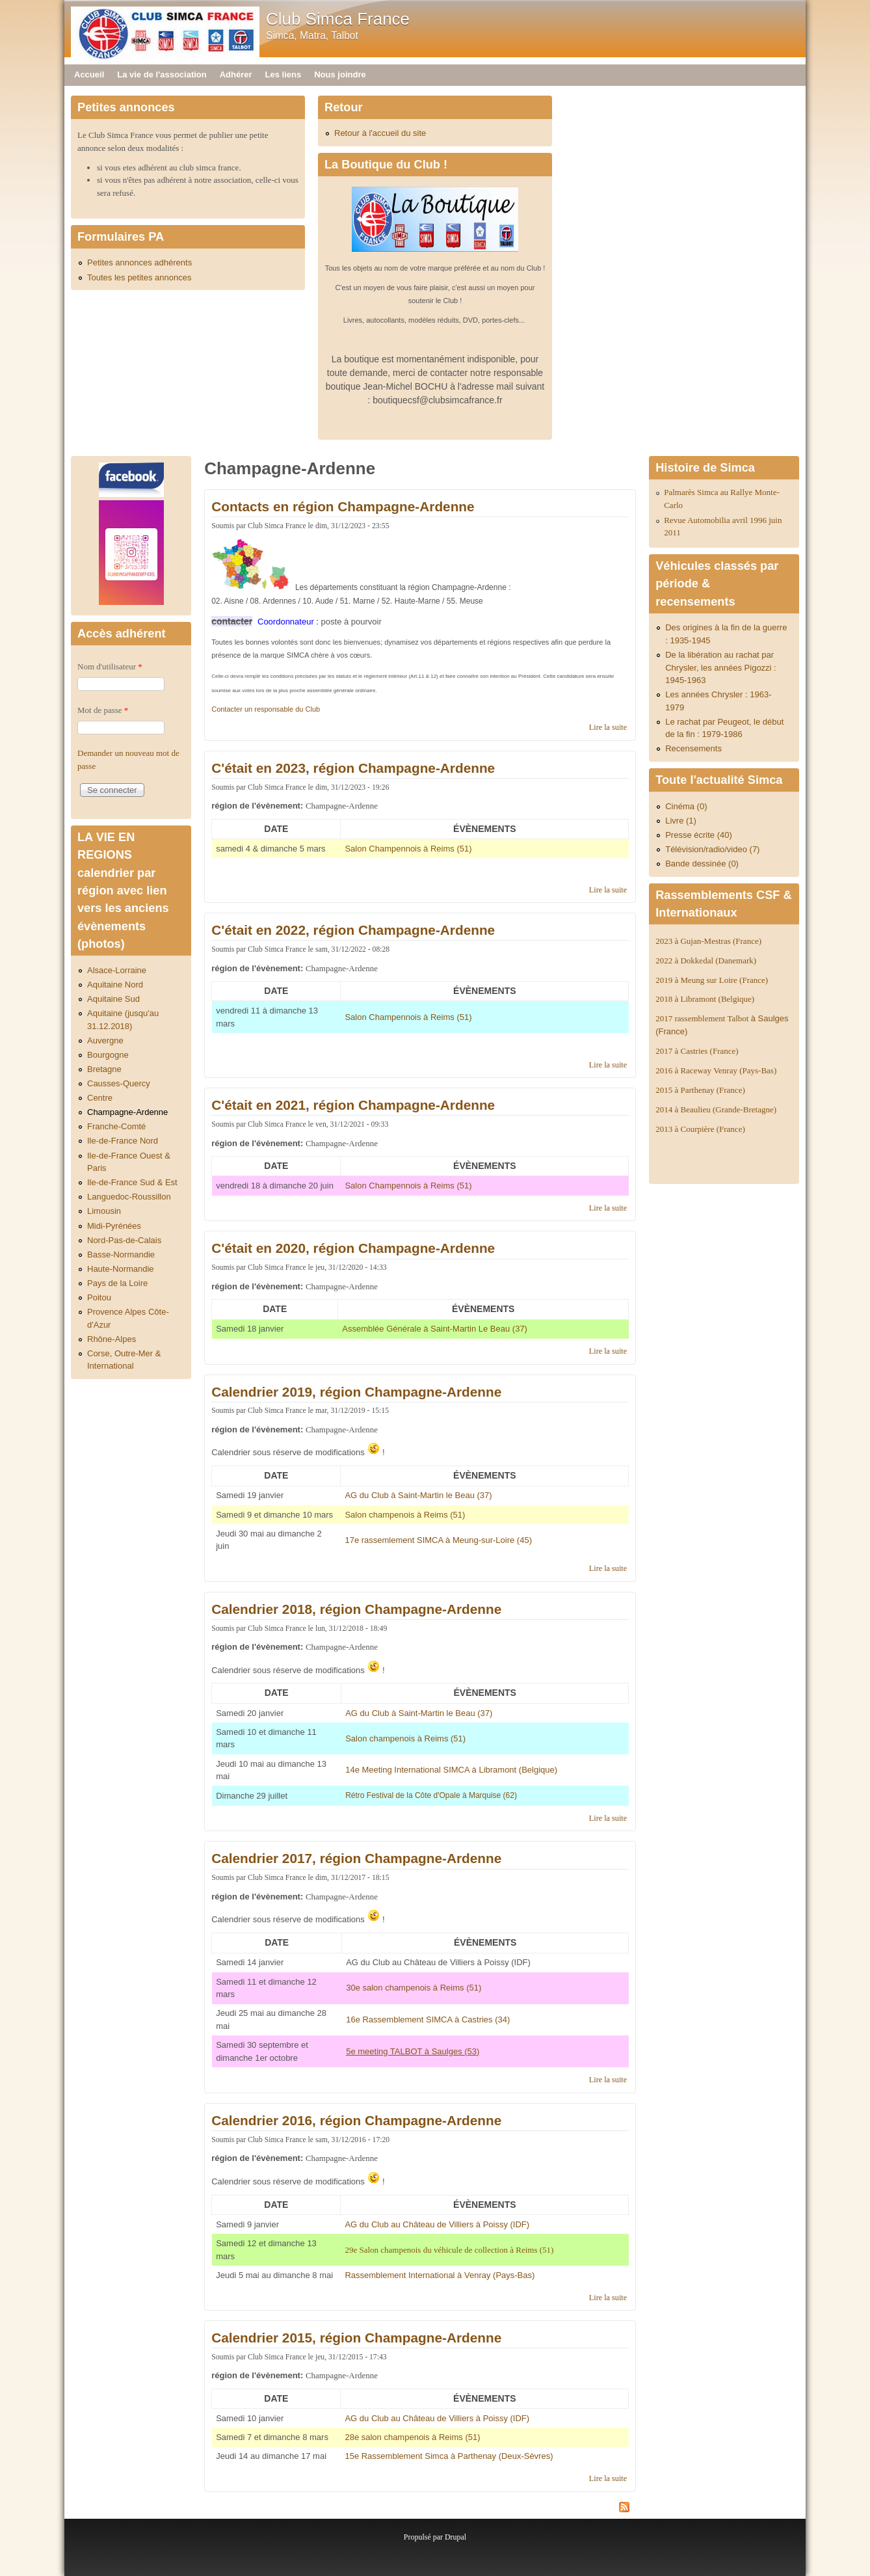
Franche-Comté (116, 1126)
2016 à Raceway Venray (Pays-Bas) (715, 1070)
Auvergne (105, 1040)
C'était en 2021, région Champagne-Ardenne (353, 1104)
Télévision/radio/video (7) (712, 849)
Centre (99, 1098)
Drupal (455, 2537)
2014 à (715, 1109)
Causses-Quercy (118, 1083)
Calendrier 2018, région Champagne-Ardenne (356, 1609)
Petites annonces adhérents (139, 262)
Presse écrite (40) (698, 835)
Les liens (283, 74)
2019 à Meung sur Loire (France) (711, 980)
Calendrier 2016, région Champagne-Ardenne (356, 2120)
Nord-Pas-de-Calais (124, 1240)
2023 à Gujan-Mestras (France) (708, 941)
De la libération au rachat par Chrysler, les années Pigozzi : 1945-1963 (720, 667)
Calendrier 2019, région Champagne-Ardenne (356, 1391)
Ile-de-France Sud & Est (132, 1182)
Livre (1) (680, 820)
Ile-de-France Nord (122, 1141)
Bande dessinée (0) (702, 863)
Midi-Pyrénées (114, 1226)
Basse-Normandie (121, 1254)
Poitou (99, 1297)
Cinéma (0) (686, 806)
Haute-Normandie (120, 1269)
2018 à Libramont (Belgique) (704, 999)
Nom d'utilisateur (109, 666)
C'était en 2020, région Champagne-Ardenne (353, 1248)
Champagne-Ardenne (127, 1112)
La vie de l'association (161, 74)
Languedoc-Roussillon (129, 1196)
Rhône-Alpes (111, 1339)
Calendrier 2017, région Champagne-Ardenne (356, 1858)
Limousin (104, 1211)
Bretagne (104, 1069)
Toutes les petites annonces (139, 277)
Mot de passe (102, 710)
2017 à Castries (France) (696, 1051)
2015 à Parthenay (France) (700, 1090)
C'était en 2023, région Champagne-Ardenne (353, 767)
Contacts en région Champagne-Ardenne (342, 506)
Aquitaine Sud (113, 999)
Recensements (693, 748)
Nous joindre (339, 74)
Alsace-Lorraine (116, 970)
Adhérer (236, 74)
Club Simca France (338, 19)
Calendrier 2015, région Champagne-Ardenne (356, 2337)
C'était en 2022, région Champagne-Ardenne (353, 929)
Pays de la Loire (117, 1283)
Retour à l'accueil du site (380, 133)
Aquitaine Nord (115, 984)
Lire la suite (608, 727)
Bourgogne (108, 1055)
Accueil (89, 74)
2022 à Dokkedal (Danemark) (706, 960)
